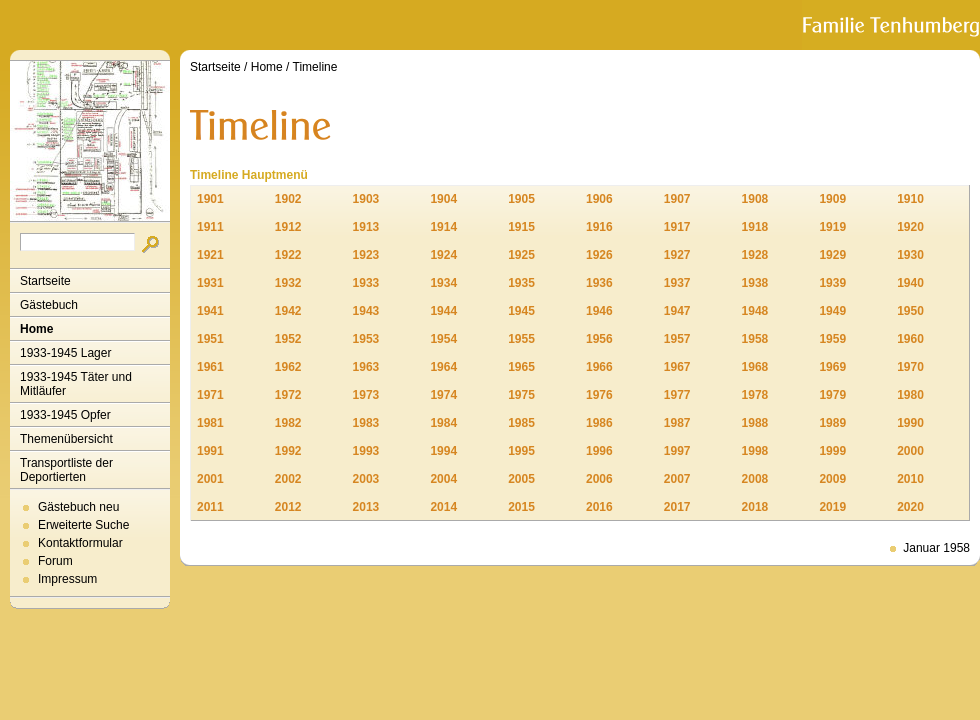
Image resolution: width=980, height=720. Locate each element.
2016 (599, 507)
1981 (210, 423)
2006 (599, 479)
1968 (755, 367)
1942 (288, 311)
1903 (366, 199)
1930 (910, 255)
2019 (832, 507)
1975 (521, 395)
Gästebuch (49, 305)
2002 (288, 479)
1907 (677, 199)
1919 (832, 227)
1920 (910, 227)
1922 (288, 255)
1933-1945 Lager (65, 353)
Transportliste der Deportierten (66, 470)
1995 (521, 451)
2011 (210, 507)
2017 (677, 507)
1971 (210, 395)
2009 (832, 479)
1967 (677, 367)
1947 (677, 311)
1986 (599, 423)
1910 (910, 199)
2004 (443, 479)
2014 (443, 507)
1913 (366, 227)
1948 (755, 311)
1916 (599, 227)
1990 (910, 423)
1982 (288, 423)
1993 (366, 451)
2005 (521, 479)
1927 (677, 255)
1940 (910, 283)
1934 (443, 283)
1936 (599, 283)
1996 (599, 451)
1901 (210, 199)
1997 (677, 451)
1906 (599, 199)
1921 (210, 255)
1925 (521, 255)
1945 (521, 311)
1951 (210, 339)
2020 (910, 507)
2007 (677, 479)
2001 (210, 479)
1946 (599, 311)
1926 (599, 255)
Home (36, 329)
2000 (910, 451)
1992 (288, 451)
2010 (910, 479)
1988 (755, 423)
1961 (210, 367)
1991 (210, 451)
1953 (366, 339)
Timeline (315, 67)
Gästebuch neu (78, 507)
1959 (832, 339)
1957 (677, 339)
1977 (677, 395)
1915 (521, 227)
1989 (832, 423)
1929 (832, 255)
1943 (366, 311)
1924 (443, 255)
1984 (443, 423)
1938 (755, 283)
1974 (443, 395)
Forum (55, 561)
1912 (288, 227)
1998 (755, 451)
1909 (832, 199)
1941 (210, 311)
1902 (288, 199)
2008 (755, 479)
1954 (443, 339)
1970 (910, 367)
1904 (443, 199)
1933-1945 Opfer (65, 415)
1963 (366, 367)
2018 (755, 507)
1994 (443, 451)
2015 (521, 507)
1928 (755, 255)
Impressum (67, 579)
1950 (910, 311)
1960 (910, 339)
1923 (366, 255)
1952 (288, 339)
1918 (755, 227)
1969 (832, 367)
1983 (366, 423)
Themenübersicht (66, 439)
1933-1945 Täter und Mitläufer (76, 384)
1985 (521, 423)
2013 (366, 507)
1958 (755, 339)
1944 (443, 311)
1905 (521, 199)
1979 (832, 395)
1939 (832, 283)
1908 (755, 199)
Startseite (45, 281)
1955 (521, 339)
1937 (677, 283)
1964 (443, 367)
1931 (210, 283)
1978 (755, 395)
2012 (288, 507)
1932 (288, 283)
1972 (288, 395)
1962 (288, 367)
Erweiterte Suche (83, 525)
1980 (910, 395)
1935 (521, 283)
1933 (366, 283)
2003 (366, 479)
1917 (677, 227)
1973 (366, 395)
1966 (599, 367)
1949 (832, 311)
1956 (599, 339)
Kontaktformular (80, 543)
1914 (443, 227)
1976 (599, 395)
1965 (521, 367)
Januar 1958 (936, 548)
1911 (210, 227)
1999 (832, 451)
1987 (677, 423)
